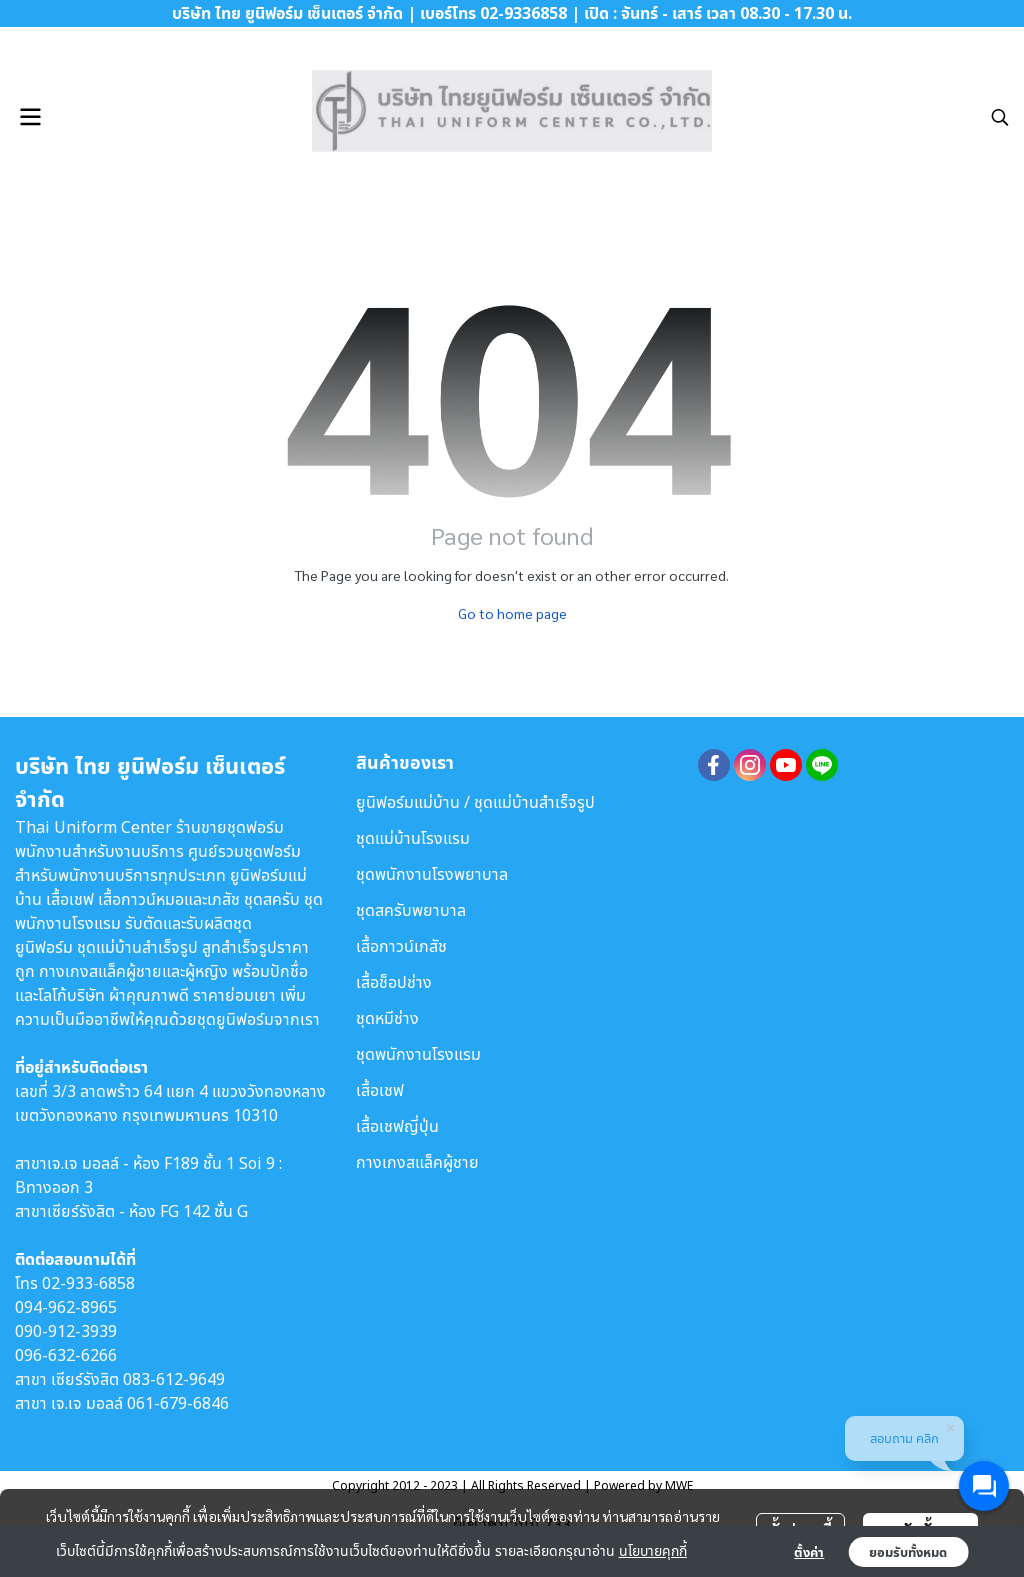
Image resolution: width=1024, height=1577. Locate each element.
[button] (1000, 117)
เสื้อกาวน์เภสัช (401, 946)
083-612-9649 (174, 1379)
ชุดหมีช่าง (387, 1018)
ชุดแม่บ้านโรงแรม (413, 838)
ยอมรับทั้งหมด (908, 1552)
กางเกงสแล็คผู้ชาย (417, 1162)
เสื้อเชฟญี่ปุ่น (397, 1126)
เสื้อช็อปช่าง (394, 982)
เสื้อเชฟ (380, 1090)
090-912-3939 (66, 1331)
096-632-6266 (66, 1355)
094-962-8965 (66, 1307)
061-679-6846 (178, 1403)
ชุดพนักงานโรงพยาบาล (432, 874)
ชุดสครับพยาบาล (411, 910)
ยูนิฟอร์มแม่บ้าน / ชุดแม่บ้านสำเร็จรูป (475, 802)
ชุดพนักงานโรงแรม (418, 1054)
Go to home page (512, 613)
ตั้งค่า (809, 1552)
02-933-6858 (88, 1283)
